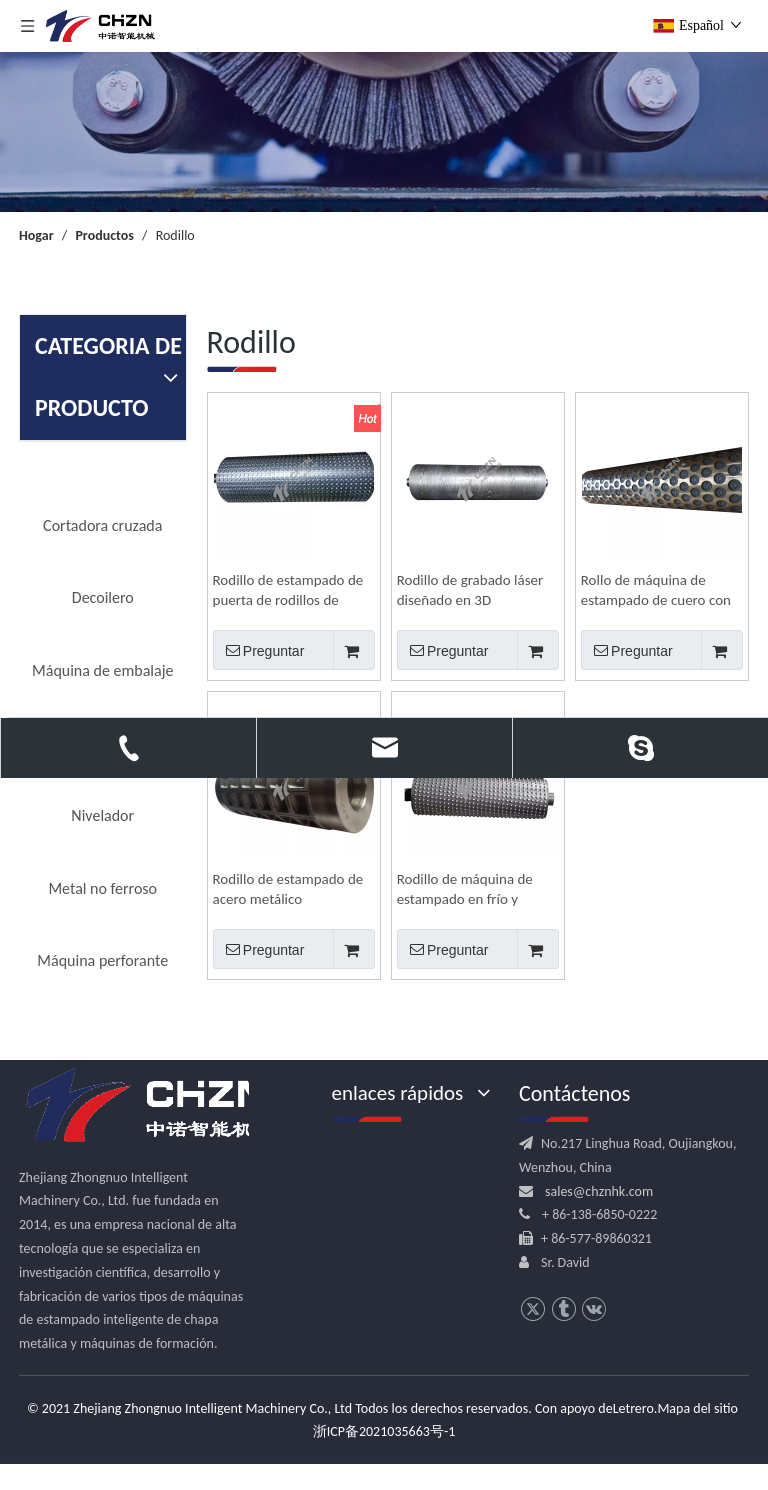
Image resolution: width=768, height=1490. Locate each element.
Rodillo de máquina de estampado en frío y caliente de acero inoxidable (465, 889)
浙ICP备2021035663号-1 (384, 1431)
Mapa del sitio (697, 1408)
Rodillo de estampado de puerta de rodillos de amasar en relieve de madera (288, 590)
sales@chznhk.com (599, 1191)
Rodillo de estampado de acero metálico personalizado (288, 889)
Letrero (633, 1408)
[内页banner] (384, 132)
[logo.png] (149, 1106)
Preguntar (259, 650)
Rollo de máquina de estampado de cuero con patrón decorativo (656, 590)
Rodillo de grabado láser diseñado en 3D (470, 590)
